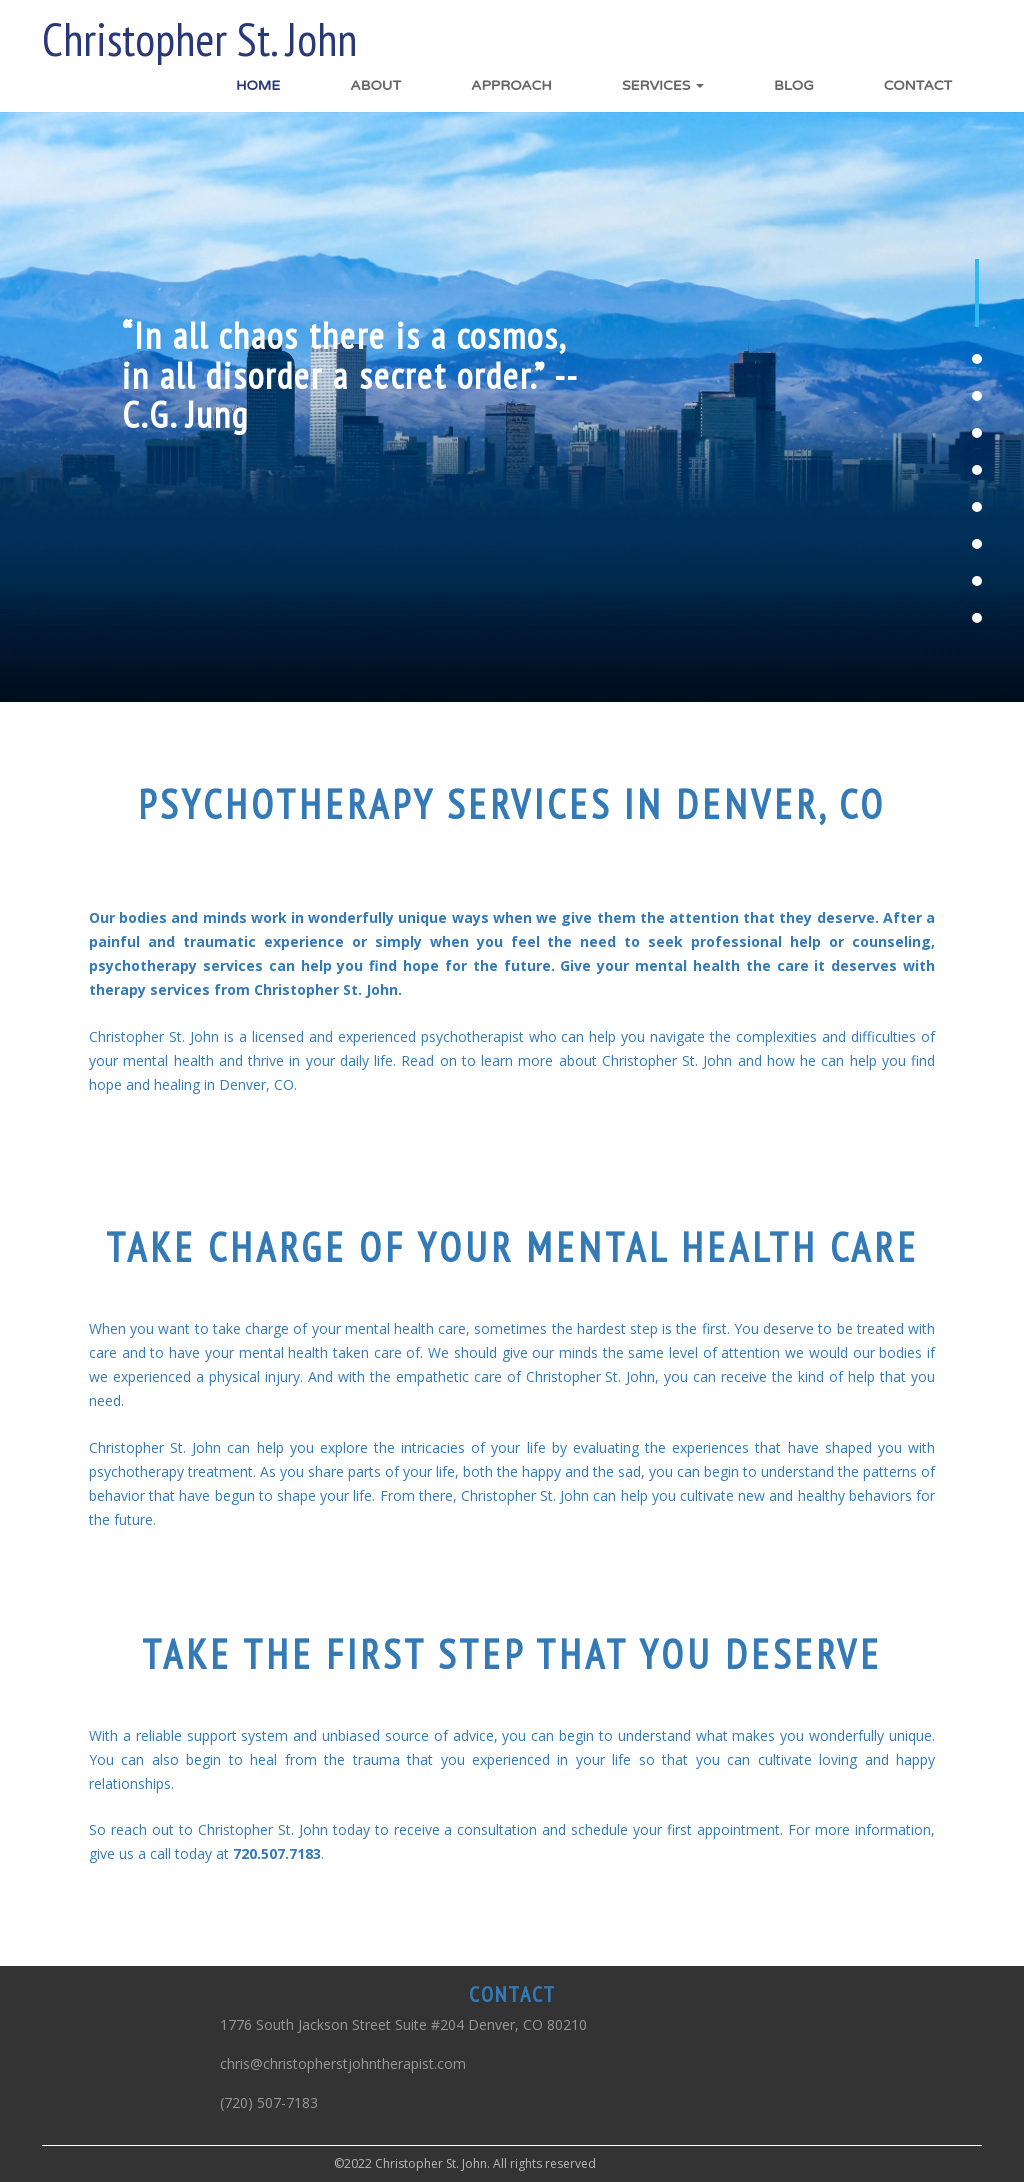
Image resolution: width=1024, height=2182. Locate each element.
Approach (511, 85)
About (375, 85)
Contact (918, 85)
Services (663, 85)
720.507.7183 (277, 1853)
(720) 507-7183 (269, 2102)
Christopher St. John (199, 40)
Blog (794, 85)
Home (258, 85)
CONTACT (512, 1994)
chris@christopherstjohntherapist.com (343, 2063)
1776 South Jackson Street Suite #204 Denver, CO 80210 (403, 2024)
